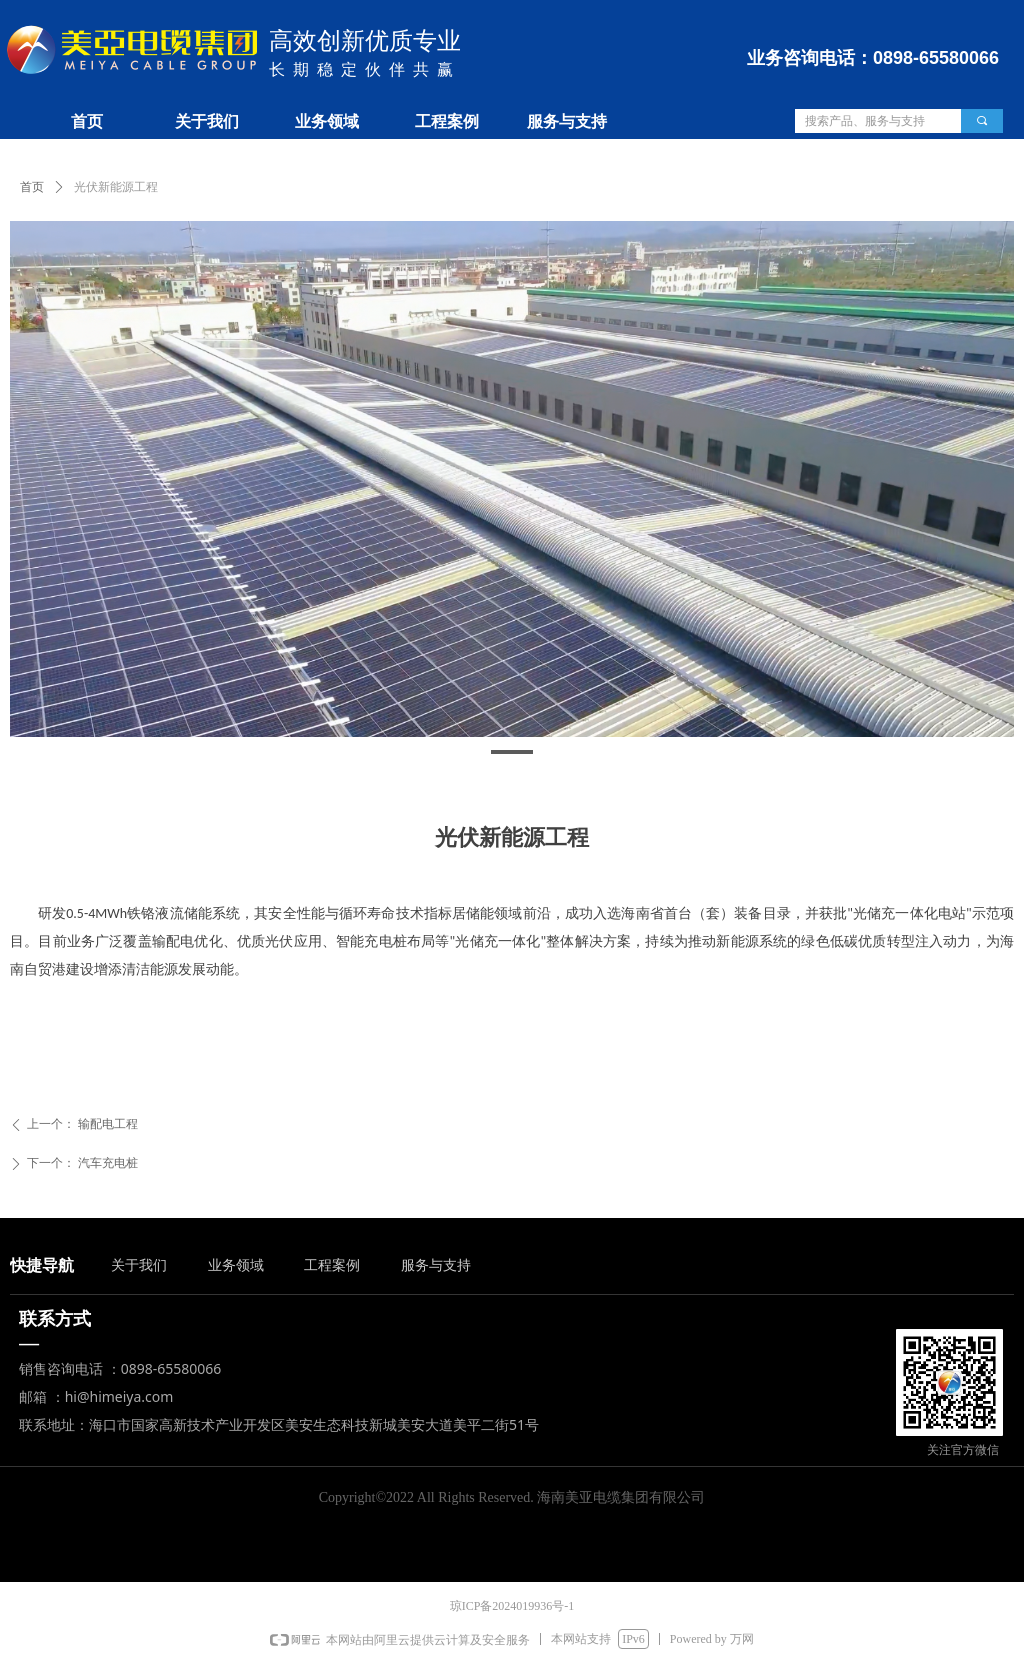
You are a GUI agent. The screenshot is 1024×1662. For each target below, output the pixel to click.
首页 (32, 187)
